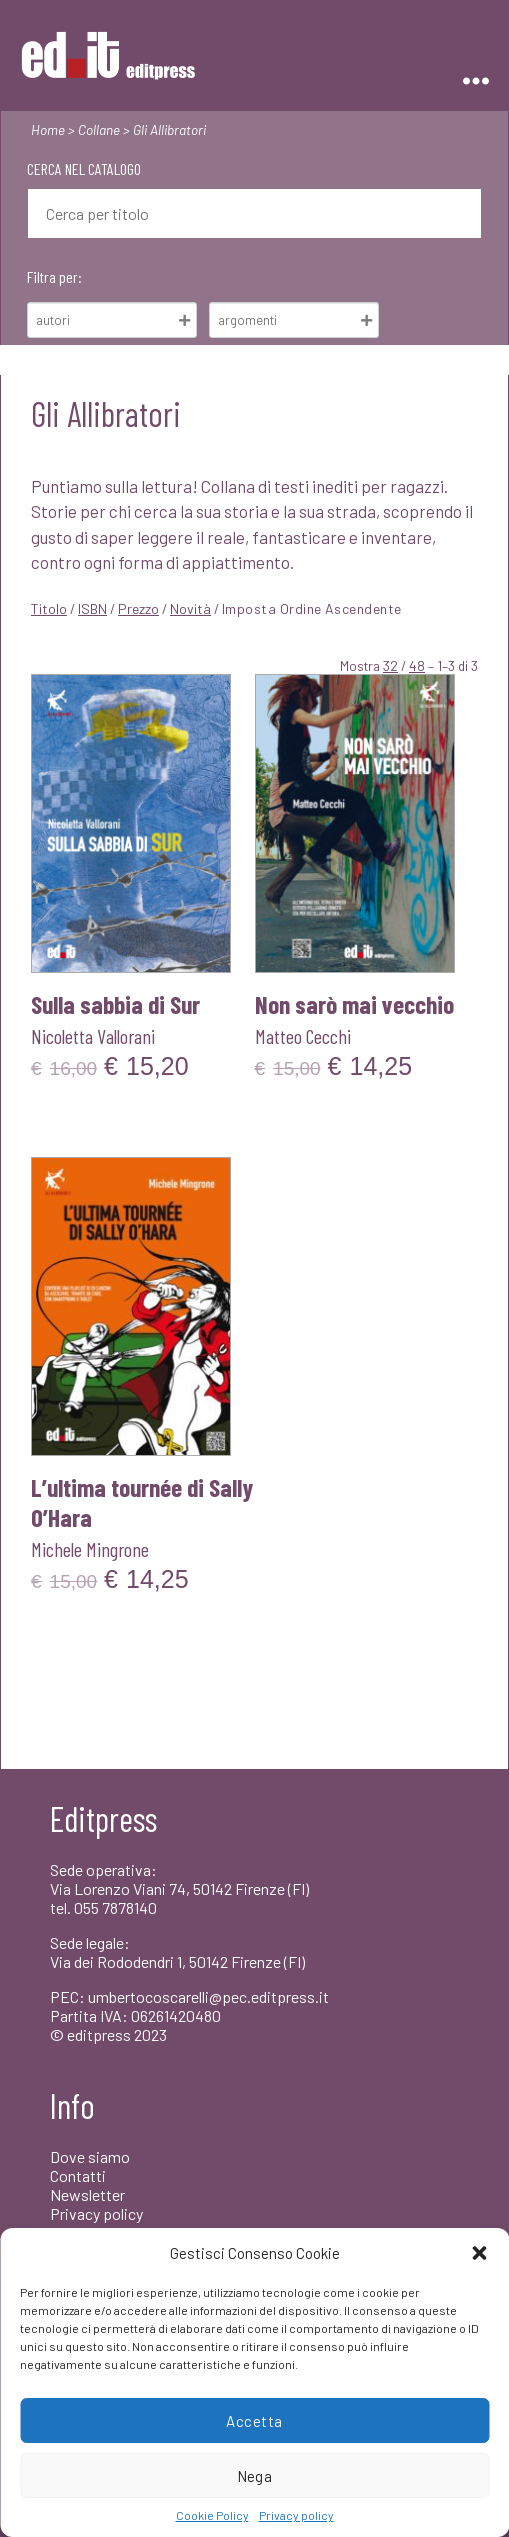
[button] (479, 2253)
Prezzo (138, 608)
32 (390, 665)
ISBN (92, 608)
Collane (99, 129)
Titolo (49, 608)
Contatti (78, 2175)
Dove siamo (90, 2156)
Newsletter (87, 2194)
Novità (190, 608)
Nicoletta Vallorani (93, 1036)
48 (417, 665)
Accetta (254, 2421)
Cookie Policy (212, 2515)
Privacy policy (296, 2515)
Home (48, 129)
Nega (255, 2476)
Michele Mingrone (90, 1549)
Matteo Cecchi (303, 1036)
